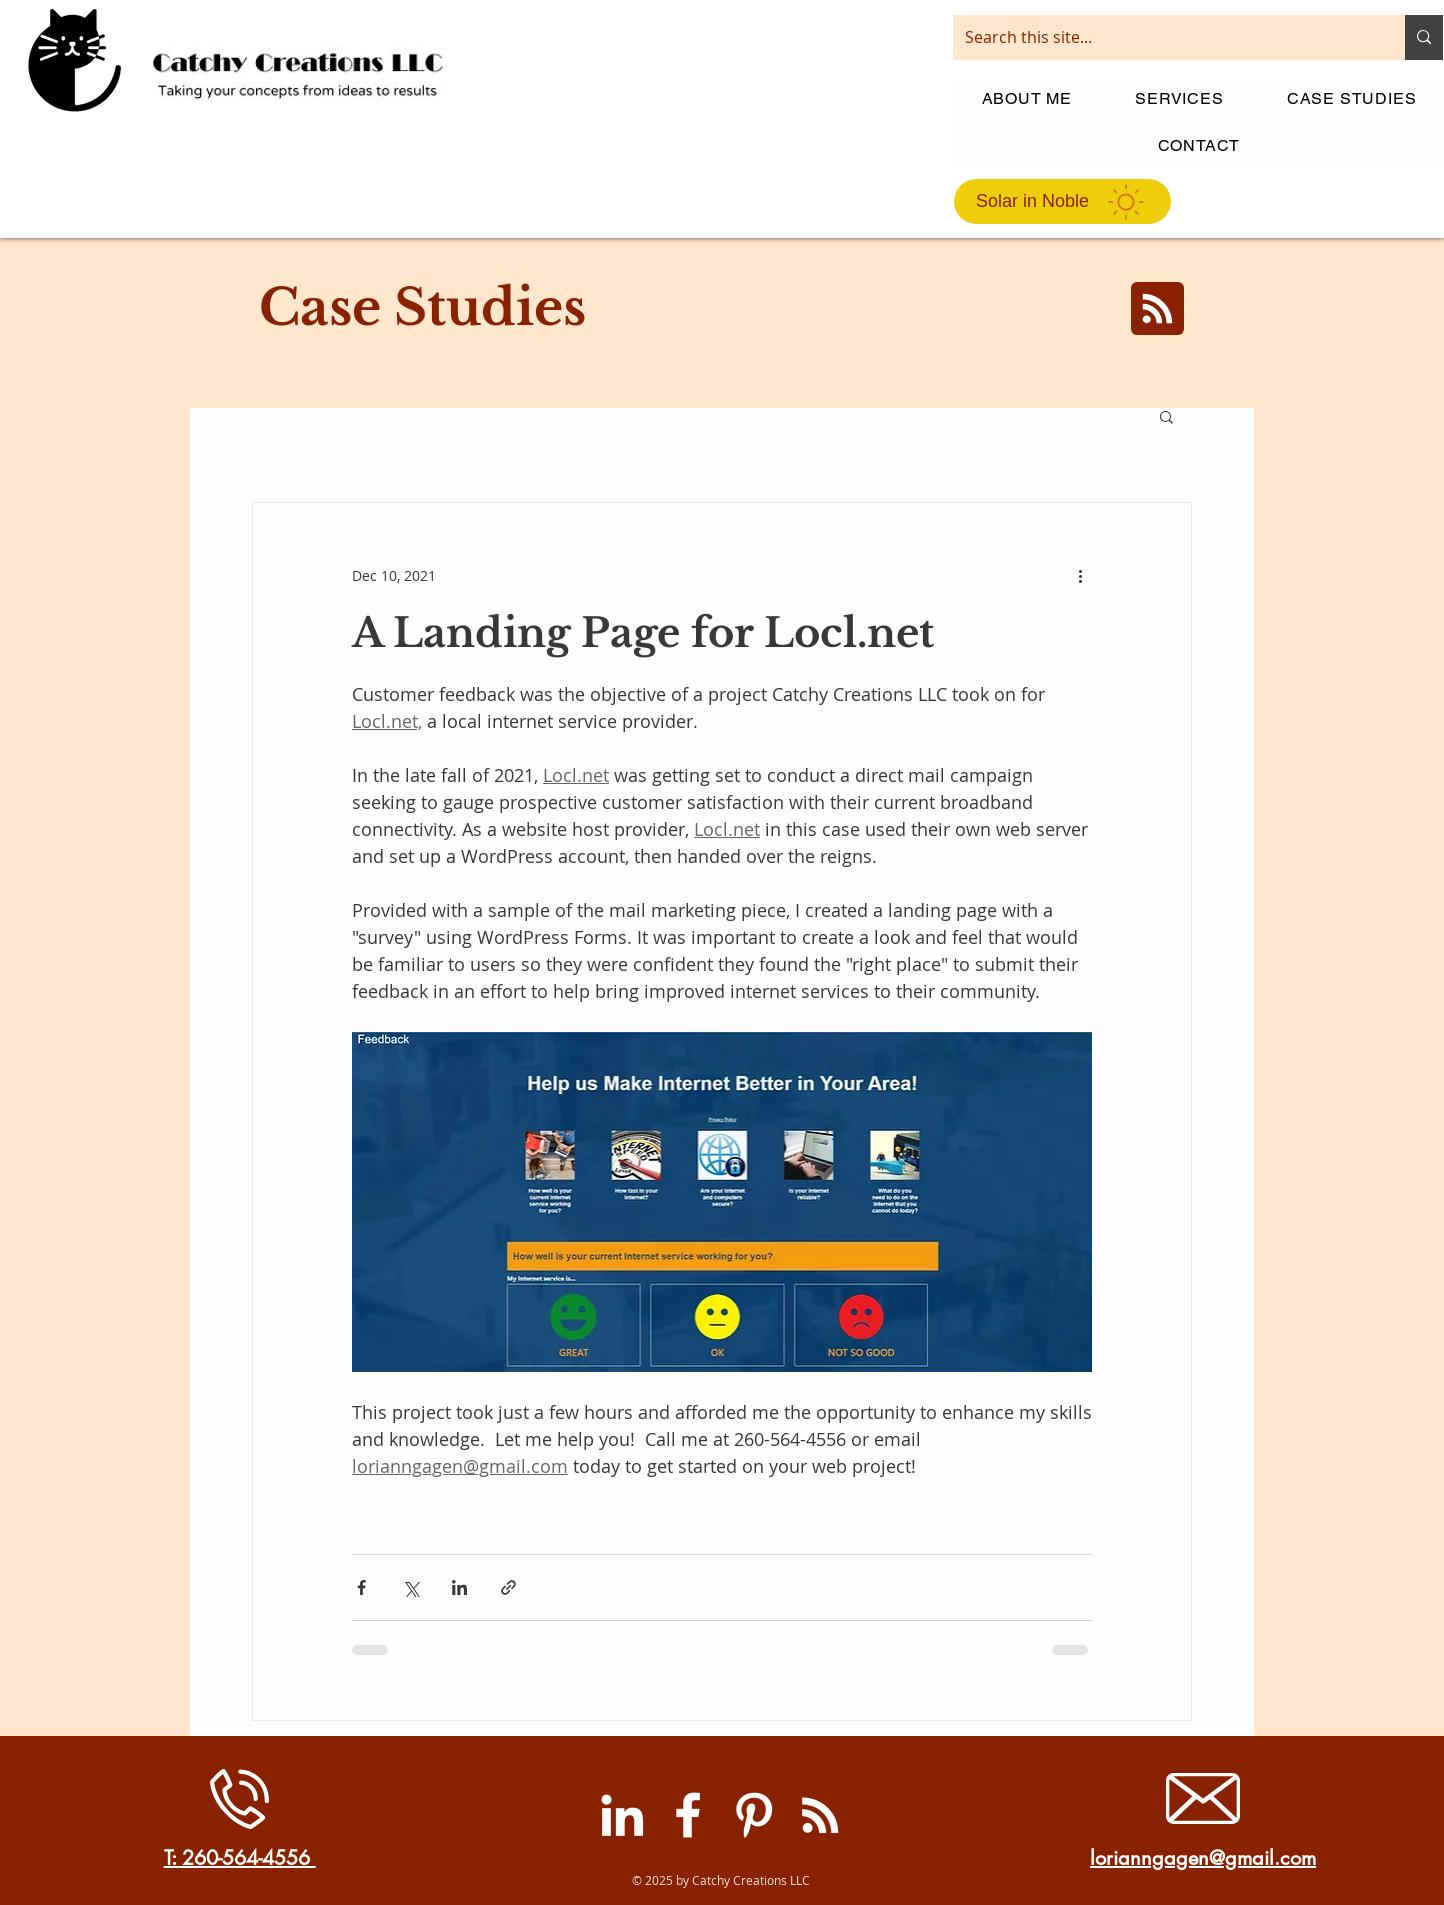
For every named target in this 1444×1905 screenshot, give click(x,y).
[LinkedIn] (622, 1815)
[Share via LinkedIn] (459, 1587)
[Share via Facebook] (361, 1587)
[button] (1166, 418)
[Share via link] (508, 1587)
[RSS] (820, 1815)
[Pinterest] (754, 1815)
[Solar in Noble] (1062, 201)
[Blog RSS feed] (1157, 309)
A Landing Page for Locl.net (643, 633)
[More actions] (1080, 575)
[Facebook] (688, 1815)
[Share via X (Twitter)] (410, 1587)
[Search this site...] (1164, 37)
